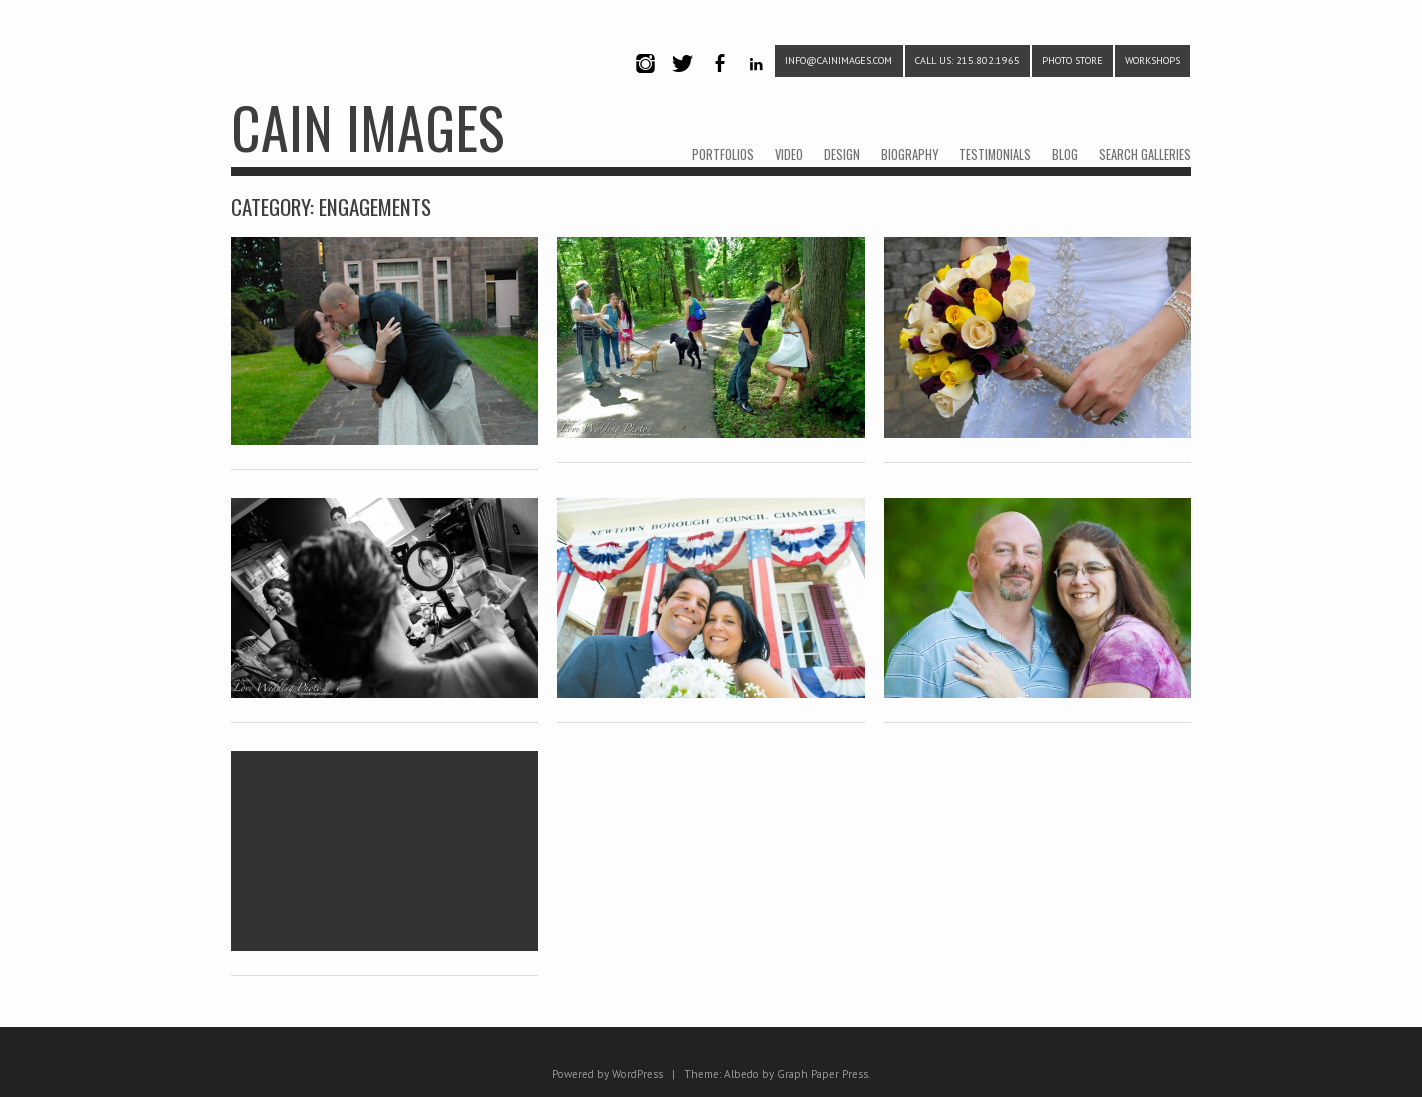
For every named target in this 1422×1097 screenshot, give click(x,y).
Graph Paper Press (822, 1074)
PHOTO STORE (1072, 60)
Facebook (719, 80)
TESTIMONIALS (995, 154)
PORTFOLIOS (723, 154)
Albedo (741, 1074)
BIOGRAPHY (909, 154)
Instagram (645, 80)
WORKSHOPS (1152, 60)
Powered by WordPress (607, 1074)
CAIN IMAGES (367, 126)
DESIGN (842, 154)
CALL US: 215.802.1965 (967, 60)
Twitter (682, 80)
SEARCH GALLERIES (1145, 154)
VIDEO (789, 154)
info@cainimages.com (838, 60)
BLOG (1065, 154)
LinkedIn (756, 80)
